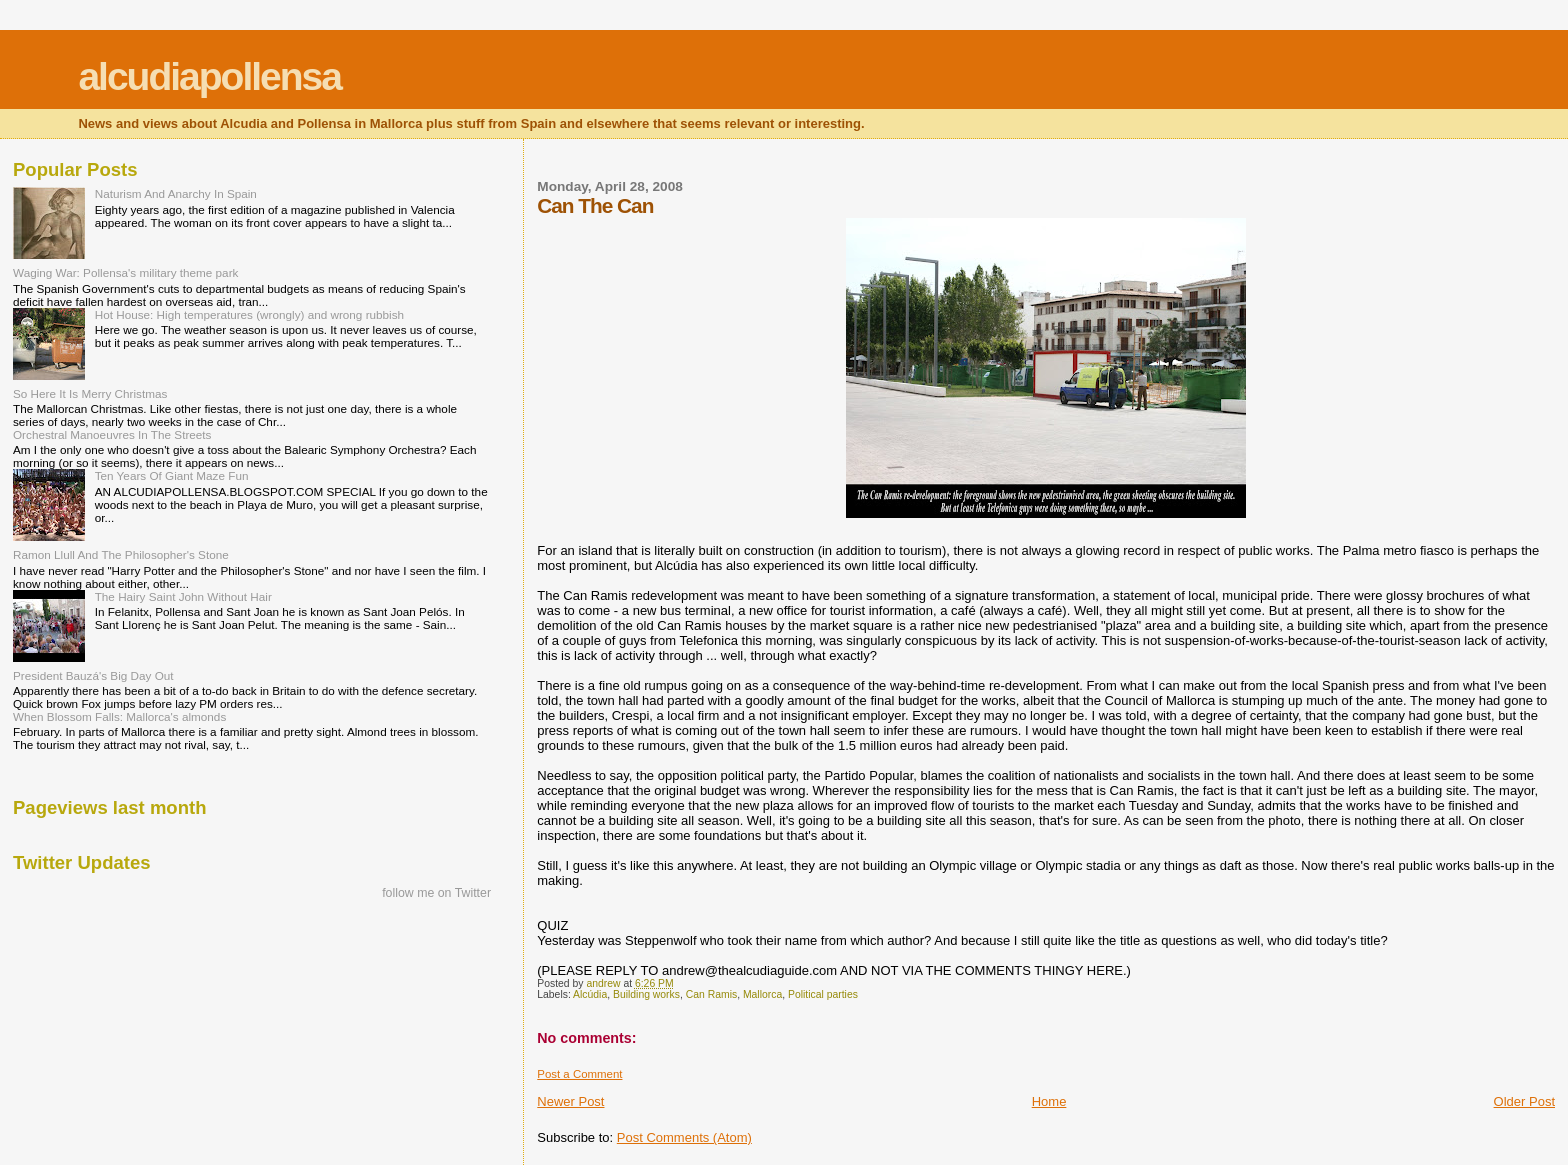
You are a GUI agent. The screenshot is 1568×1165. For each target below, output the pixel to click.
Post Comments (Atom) (684, 1137)
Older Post (1524, 1101)
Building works (646, 994)
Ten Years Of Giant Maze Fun (172, 475)
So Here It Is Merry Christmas (90, 393)
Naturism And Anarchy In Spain (176, 193)
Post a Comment (579, 1074)
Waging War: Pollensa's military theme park (125, 272)
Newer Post (570, 1101)
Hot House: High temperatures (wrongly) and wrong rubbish (249, 314)
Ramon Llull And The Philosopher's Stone (121, 554)
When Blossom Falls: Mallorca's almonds (119, 716)
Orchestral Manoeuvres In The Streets (112, 434)
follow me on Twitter (436, 893)
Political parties (823, 994)
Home (1049, 1101)
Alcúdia (590, 994)
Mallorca (762, 994)
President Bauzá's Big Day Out (93, 675)
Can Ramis (711, 994)
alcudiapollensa (209, 76)
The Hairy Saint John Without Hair (183, 596)
